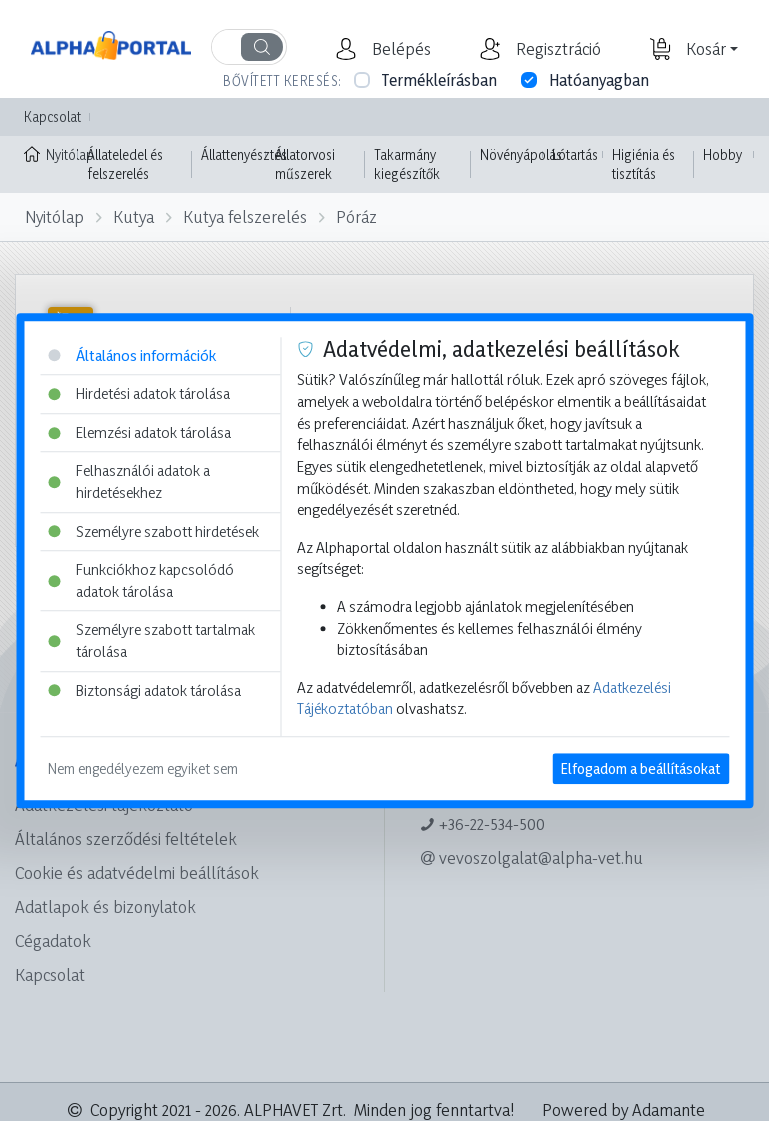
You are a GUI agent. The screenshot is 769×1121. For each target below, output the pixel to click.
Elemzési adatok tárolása (139, 432)
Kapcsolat (52, 116)
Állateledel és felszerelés (125, 164)
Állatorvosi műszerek (305, 164)
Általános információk (132, 355)
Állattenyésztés (244, 154)
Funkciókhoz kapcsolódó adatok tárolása (141, 580)
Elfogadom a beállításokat (640, 768)
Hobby (722, 154)
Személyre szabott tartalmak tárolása (151, 641)
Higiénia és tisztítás (643, 164)
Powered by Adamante (623, 1109)
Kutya (133, 216)
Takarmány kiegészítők (407, 164)
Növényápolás (521, 154)
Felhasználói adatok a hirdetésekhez (129, 482)
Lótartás (575, 154)
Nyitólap (51, 153)
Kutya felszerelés (245, 216)
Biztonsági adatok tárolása (144, 690)
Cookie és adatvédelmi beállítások (137, 872)
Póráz (356, 216)
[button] (399, 49)
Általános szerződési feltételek (126, 838)
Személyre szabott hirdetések (153, 531)
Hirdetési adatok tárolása (139, 393)
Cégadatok (53, 940)
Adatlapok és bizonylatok (105, 906)
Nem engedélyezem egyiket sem (143, 768)
